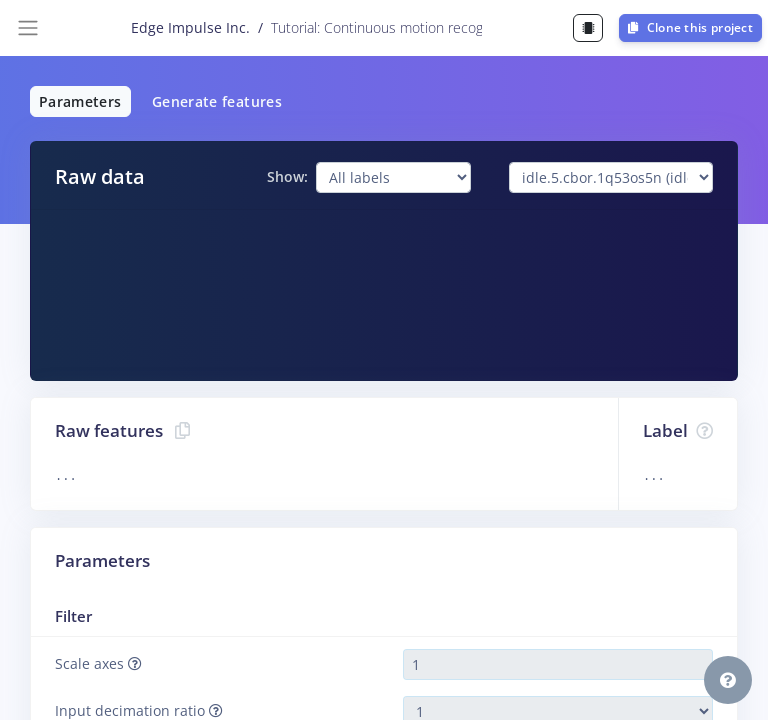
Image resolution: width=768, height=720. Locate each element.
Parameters (80, 101)
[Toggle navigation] (28, 28)
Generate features (217, 101)
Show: (287, 176)
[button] (728, 680)
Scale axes (98, 663)
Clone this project (690, 27)
